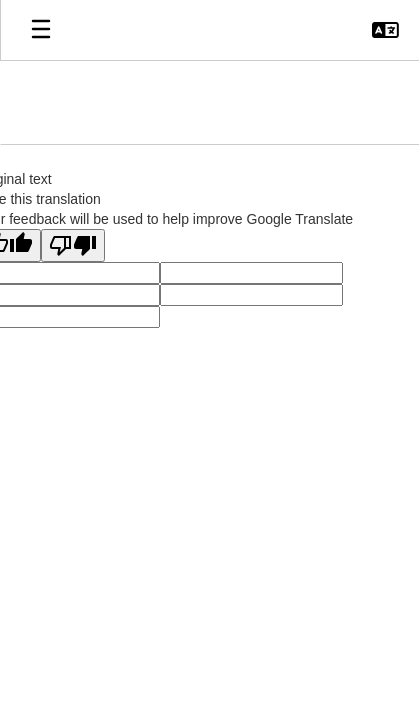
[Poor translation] (73, 245)
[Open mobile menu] (41, 30)
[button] (385, 30)
